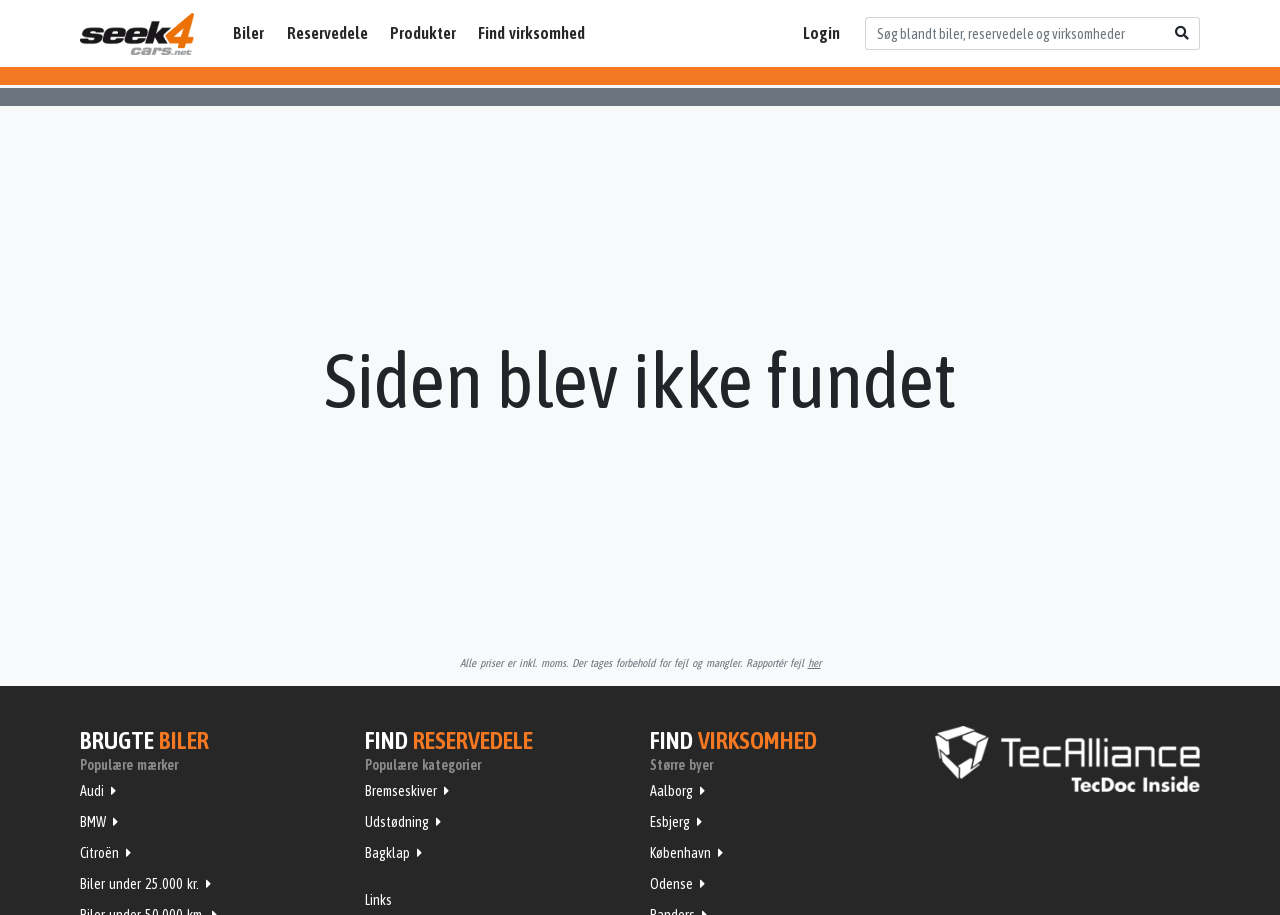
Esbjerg (670, 822)
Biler (248, 33)
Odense (671, 884)
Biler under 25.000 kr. (139, 884)
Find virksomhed (531, 33)
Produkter (423, 33)
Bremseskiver (401, 791)
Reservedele (327, 33)
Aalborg (671, 791)
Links (378, 900)
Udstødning (397, 822)
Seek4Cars (137, 34)
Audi (92, 791)
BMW (93, 822)
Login (821, 33)
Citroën (99, 853)
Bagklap (387, 853)
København (680, 853)
